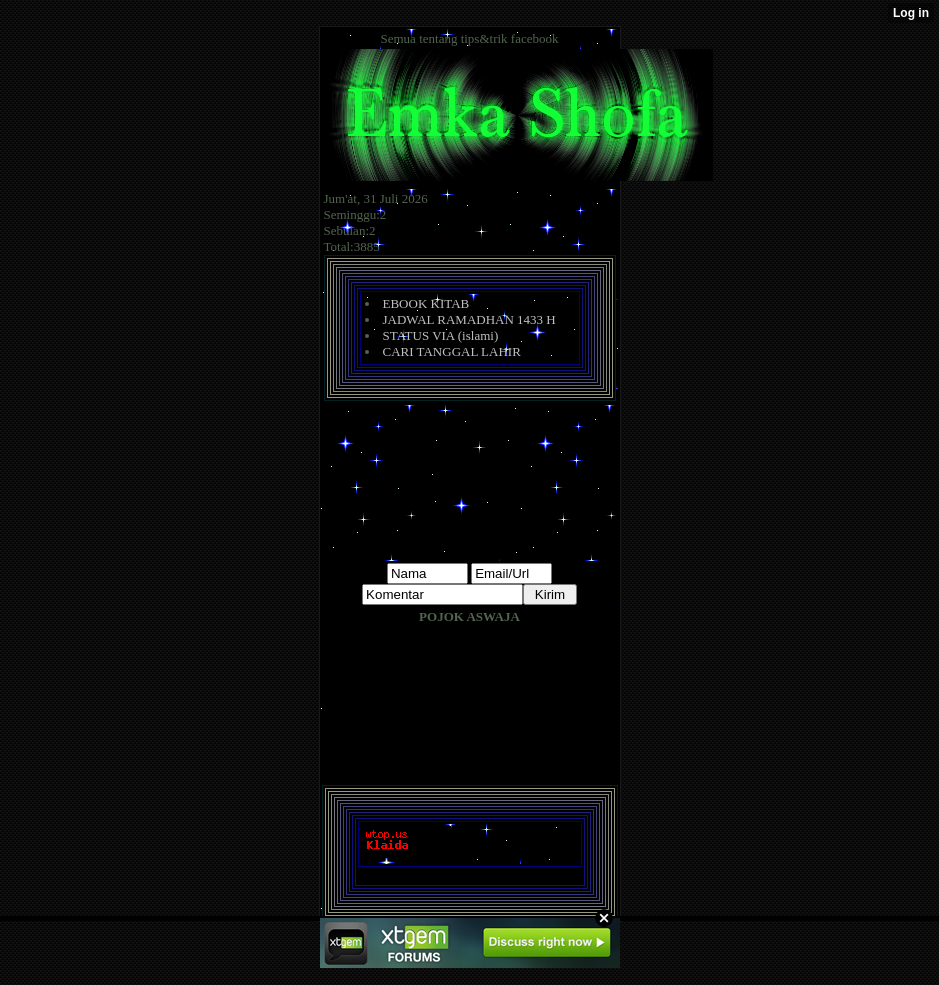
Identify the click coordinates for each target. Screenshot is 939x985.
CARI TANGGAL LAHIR (452, 351)
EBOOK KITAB (426, 303)
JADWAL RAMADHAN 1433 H (469, 319)
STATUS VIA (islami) (441, 335)
